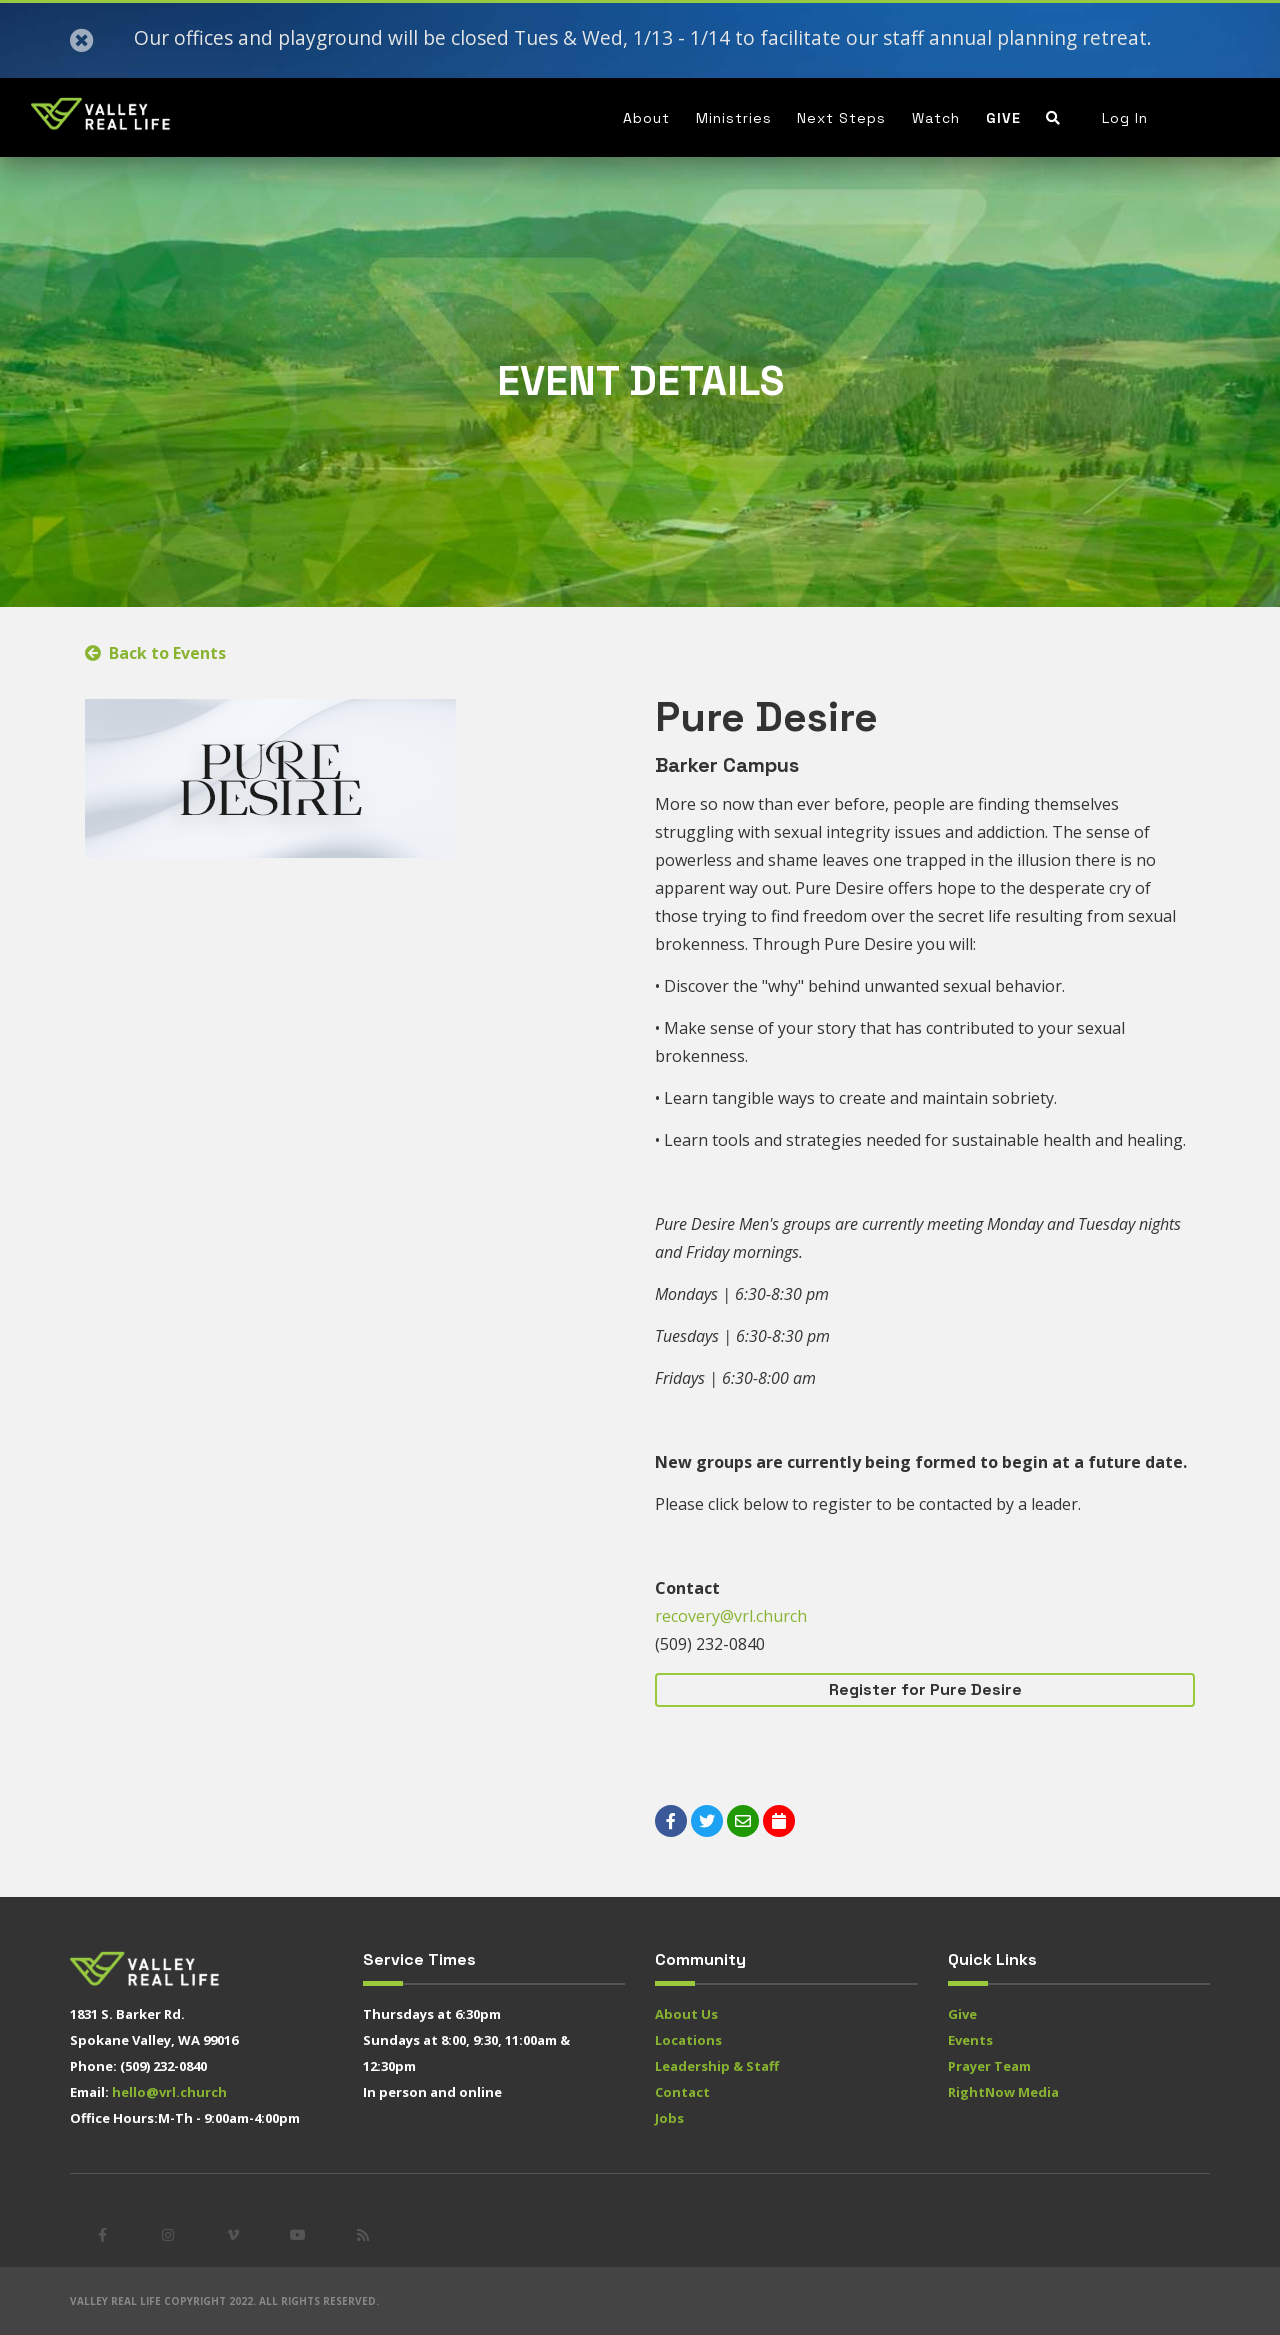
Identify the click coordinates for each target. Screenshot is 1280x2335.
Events (970, 2040)
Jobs (669, 2118)
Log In (1125, 118)
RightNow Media (1003, 2092)
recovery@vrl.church (731, 1616)
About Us (686, 2014)
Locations (688, 2040)
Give (1003, 118)
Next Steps (841, 118)
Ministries (734, 118)
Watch (936, 118)
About (646, 118)
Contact (682, 2092)
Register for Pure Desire (925, 1689)
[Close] (82, 41)
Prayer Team (989, 2066)
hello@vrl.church (169, 2092)
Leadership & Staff (717, 2066)
